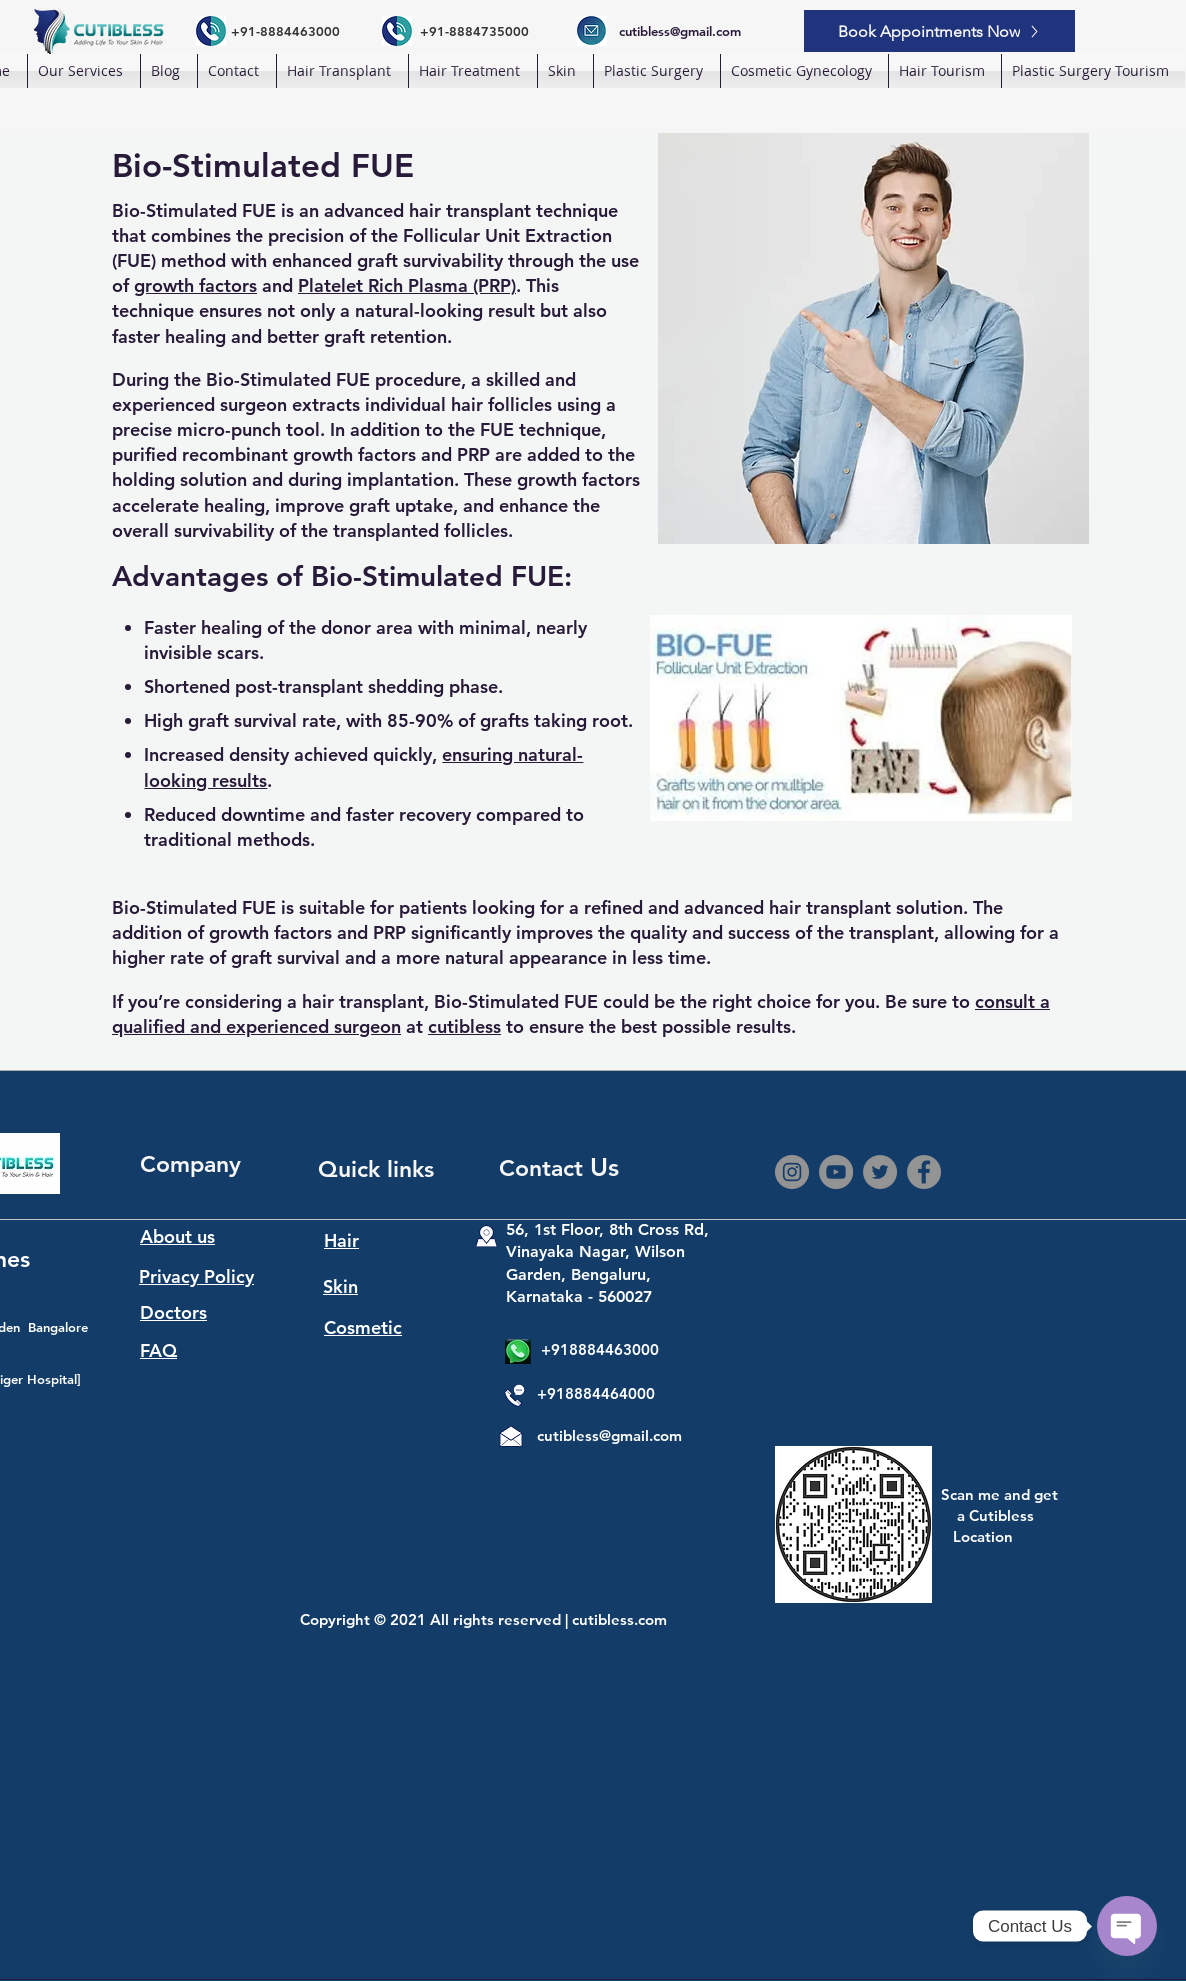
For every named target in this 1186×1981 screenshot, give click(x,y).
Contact (544, 1168)
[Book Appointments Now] (939, 31)
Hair (341, 1240)
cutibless (464, 1026)
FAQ (158, 1350)
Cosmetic (363, 1327)
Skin (340, 1286)
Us (604, 1167)
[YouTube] (836, 1172)
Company (190, 1164)
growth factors (195, 285)
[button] (342, 71)
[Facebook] (924, 1172)
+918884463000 (600, 1349)
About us (177, 1236)
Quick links (376, 1169)
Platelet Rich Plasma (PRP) (407, 285)
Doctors (173, 1312)
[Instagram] (792, 1172)
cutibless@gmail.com (609, 1435)
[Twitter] (880, 1172)
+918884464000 (596, 1393)
